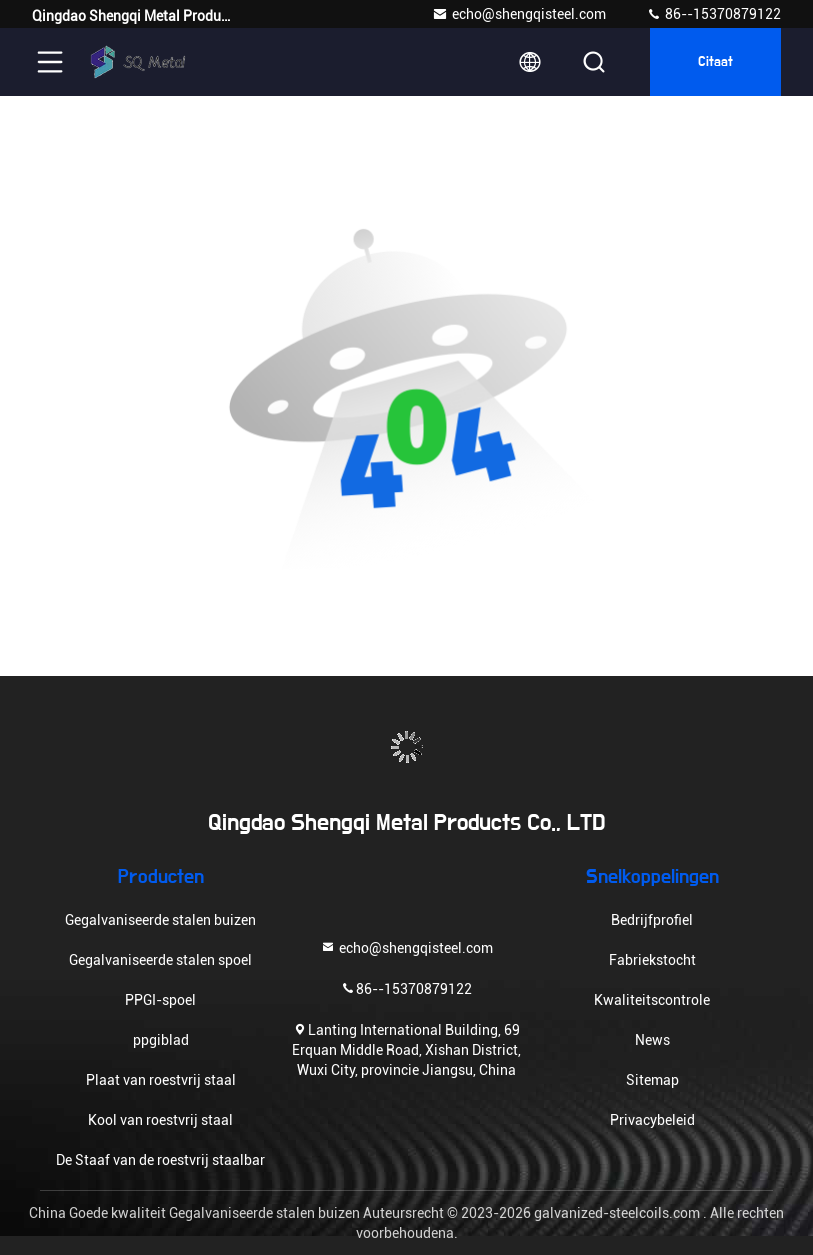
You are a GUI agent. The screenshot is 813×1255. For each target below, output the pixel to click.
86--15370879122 (713, 14)
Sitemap (652, 1080)
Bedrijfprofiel (652, 920)
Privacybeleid (652, 1120)
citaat (715, 62)
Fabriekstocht (652, 960)
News (652, 1040)
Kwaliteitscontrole (652, 1000)
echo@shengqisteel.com (519, 14)
